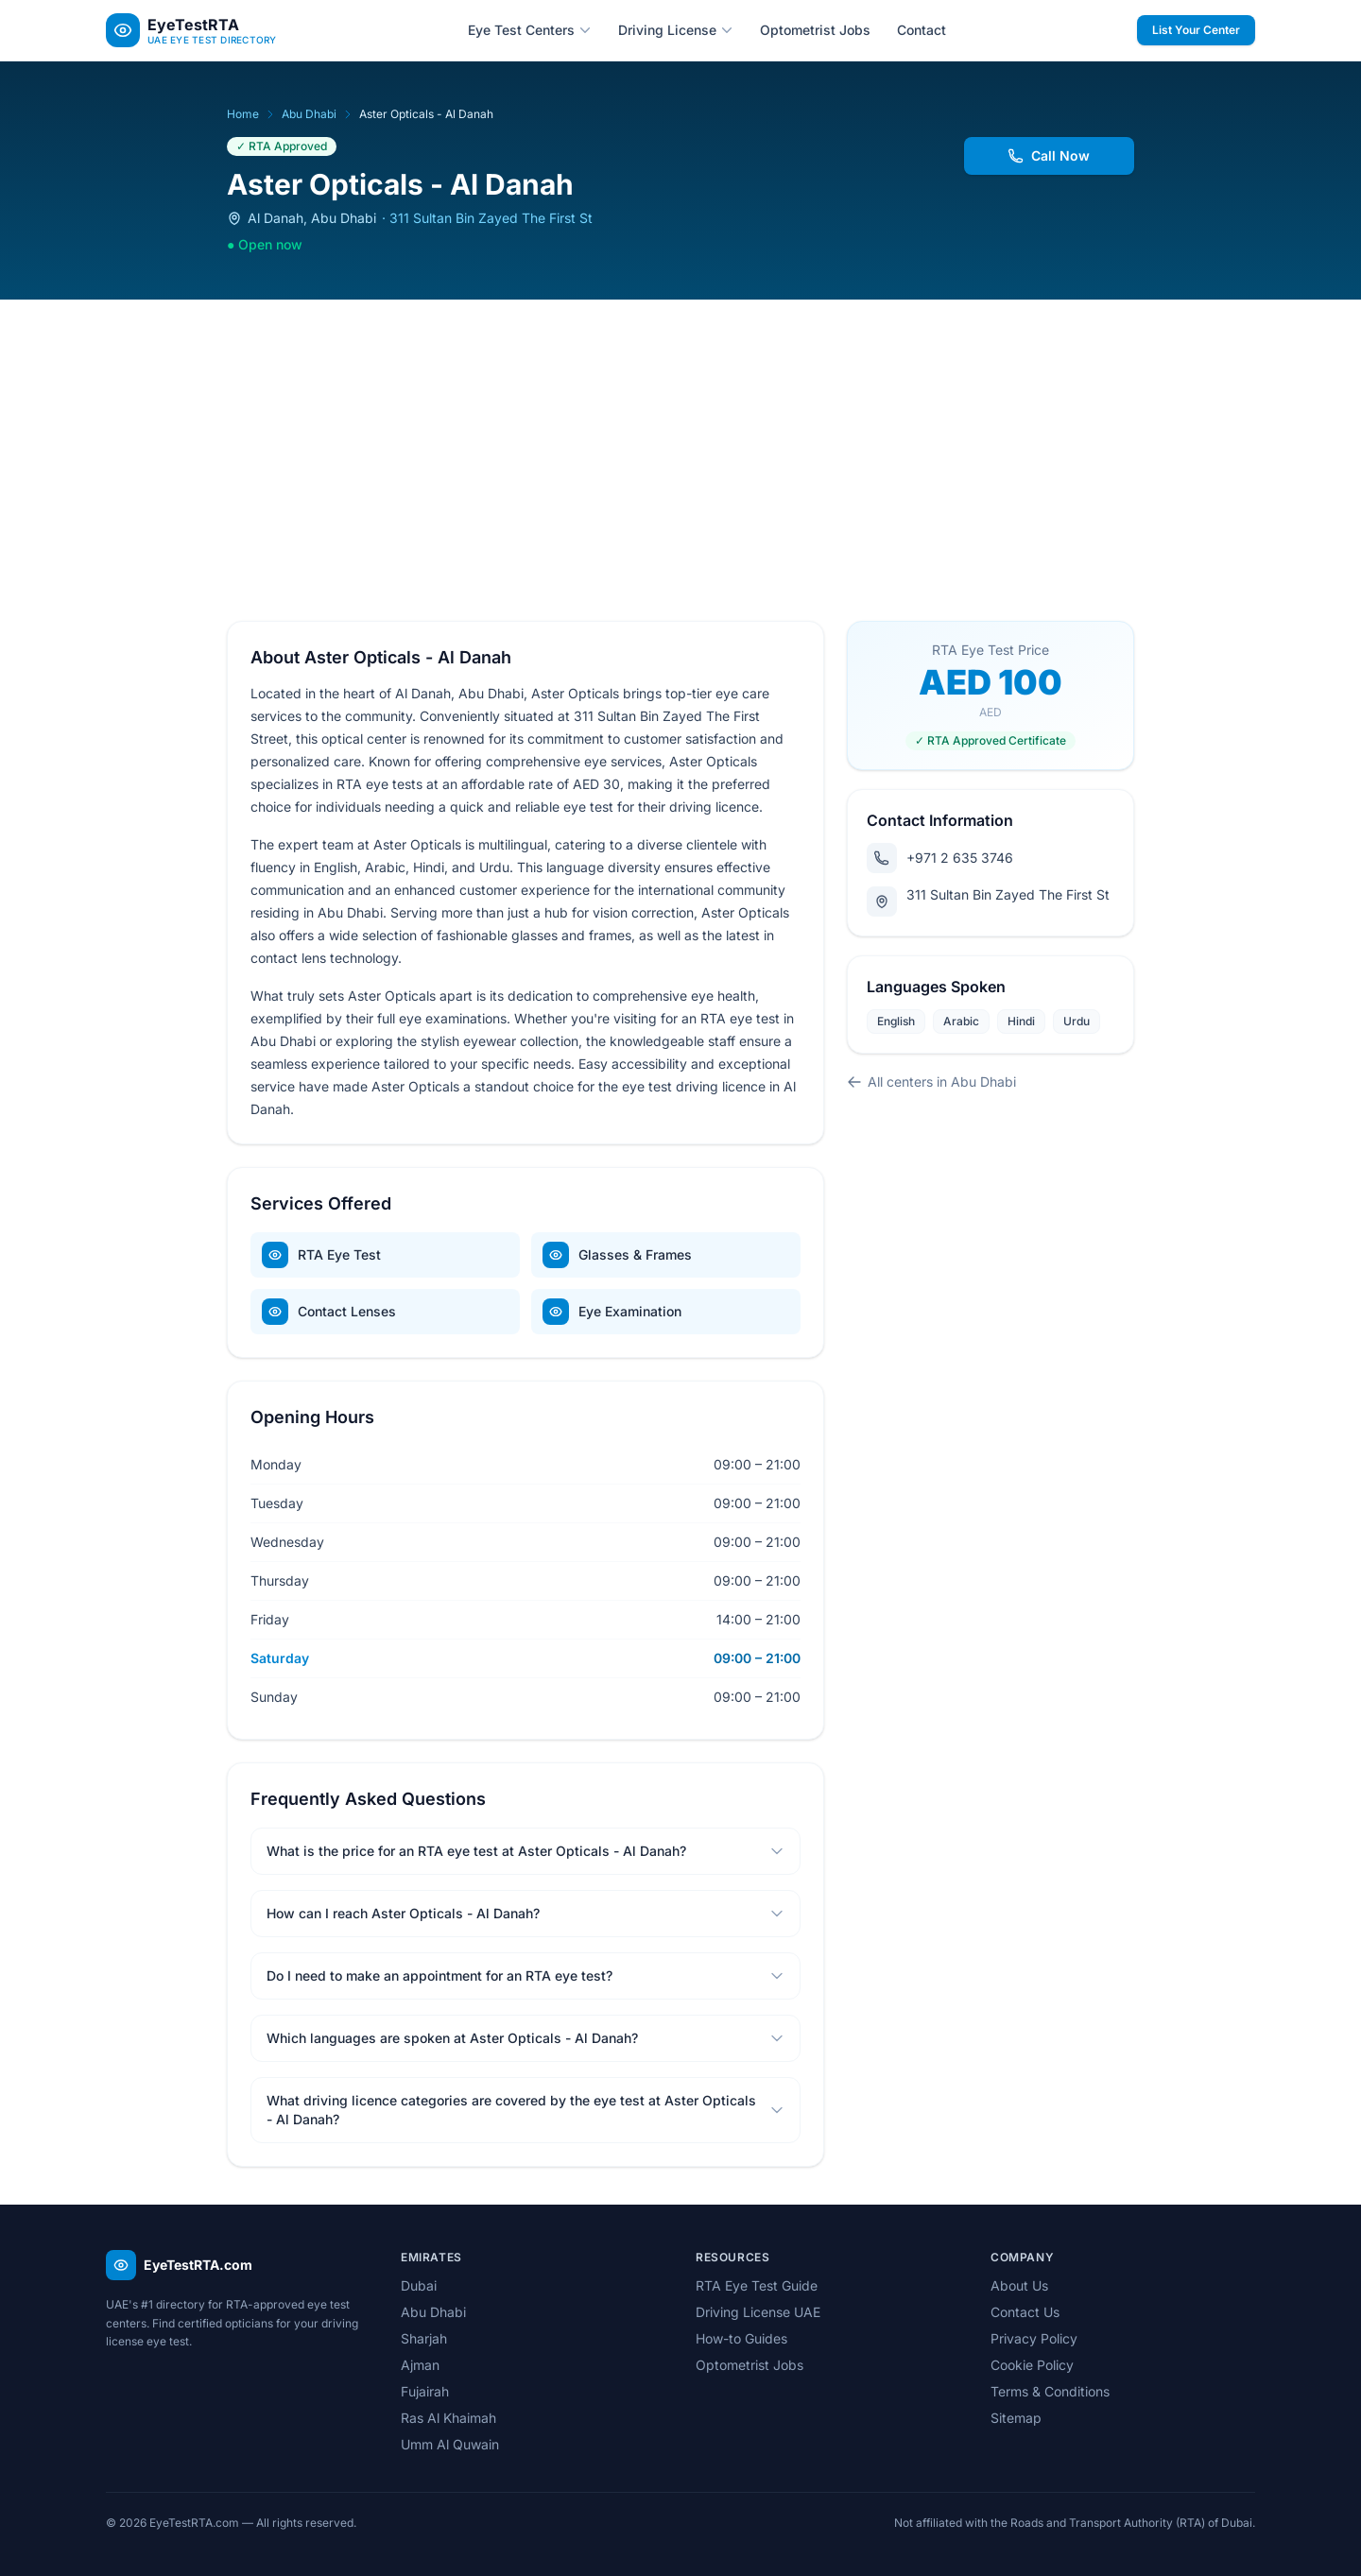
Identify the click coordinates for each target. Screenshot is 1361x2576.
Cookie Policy (1032, 2365)
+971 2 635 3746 (940, 858)
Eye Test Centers (530, 30)
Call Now (1049, 155)
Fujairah (425, 2391)
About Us (1019, 2285)
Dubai (419, 2285)
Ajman (420, 2365)
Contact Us (1025, 2312)
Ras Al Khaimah (448, 2418)
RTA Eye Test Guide (757, 2285)
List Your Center (1196, 30)
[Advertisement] (680, 441)
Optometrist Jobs (815, 30)
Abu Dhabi (309, 114)
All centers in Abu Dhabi (931, 1081)
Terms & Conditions (1050, 2391)
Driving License (675, 30)
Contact (921, 30)
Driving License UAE (758, 2312)
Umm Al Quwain (450, 2444)
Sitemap (1016, 2418)
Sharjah (424, 2338)
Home (243, 114)
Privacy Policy (1034, 2338)
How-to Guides (741, 2338)
